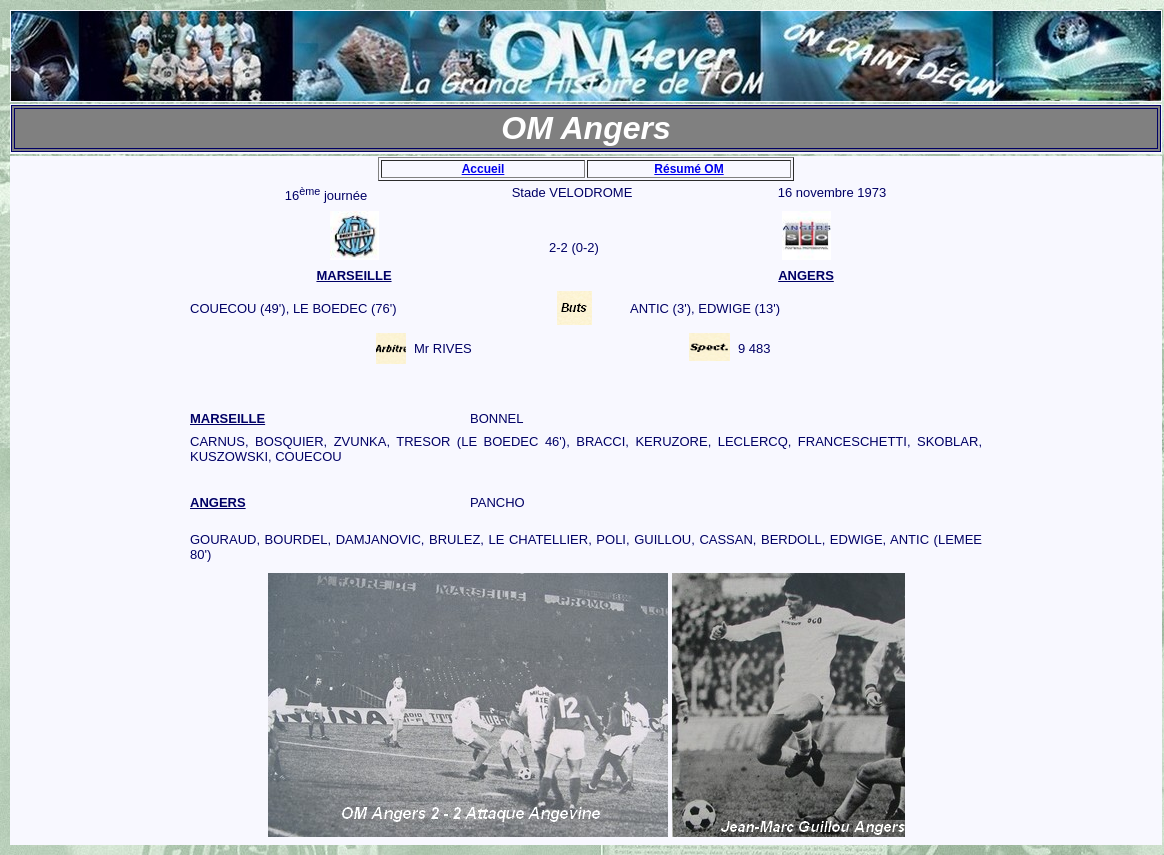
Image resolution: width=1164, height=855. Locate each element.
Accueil (483, 169)
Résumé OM (688, 169)
